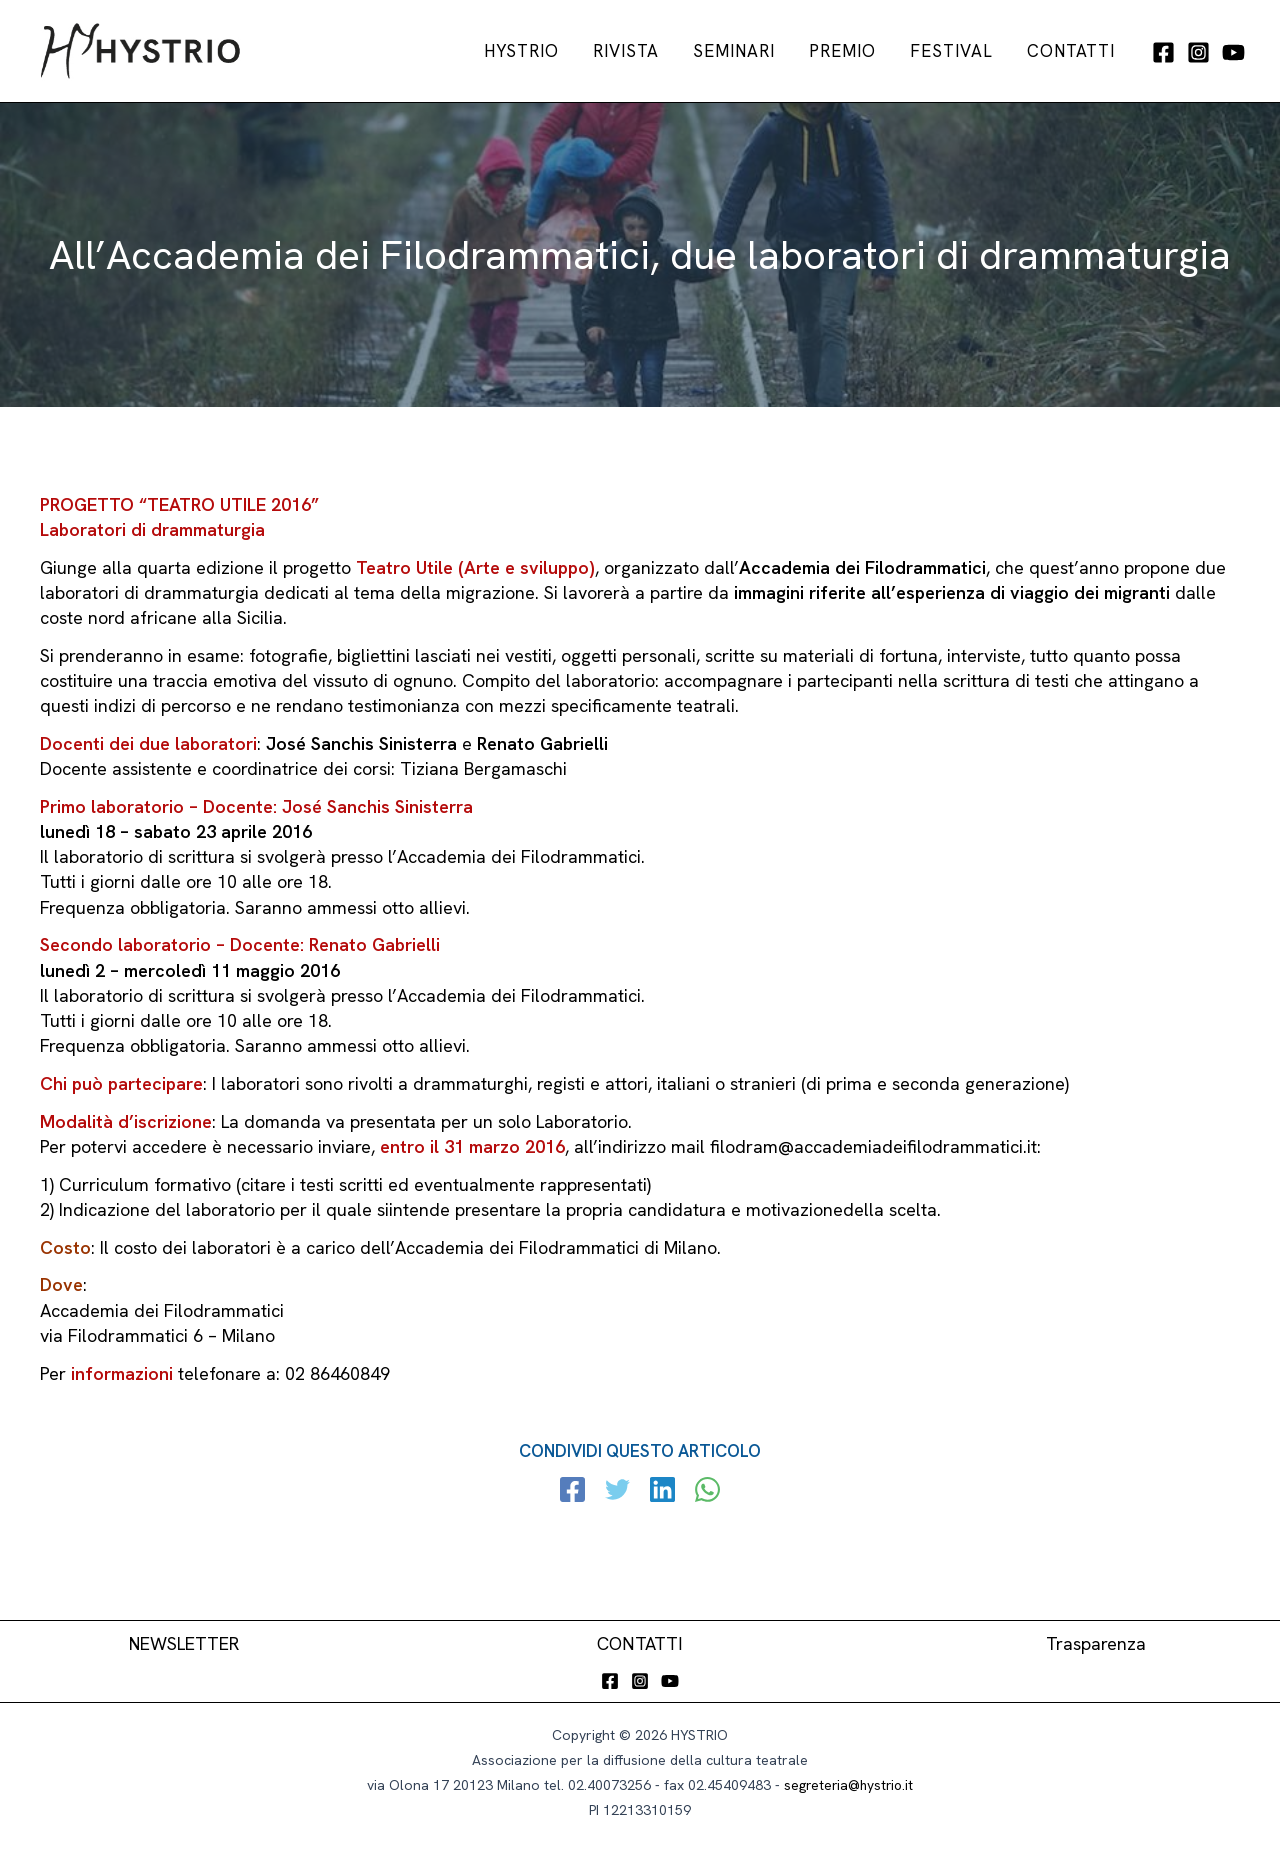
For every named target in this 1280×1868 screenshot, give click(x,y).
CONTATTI (640, 1643)
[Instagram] (1198, 52)
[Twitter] (618, 1492)
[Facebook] (1163, 52)
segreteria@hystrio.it (848, 1785)
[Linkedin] (662, 1492)
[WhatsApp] (706, 1492)
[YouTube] (1233, 52)
